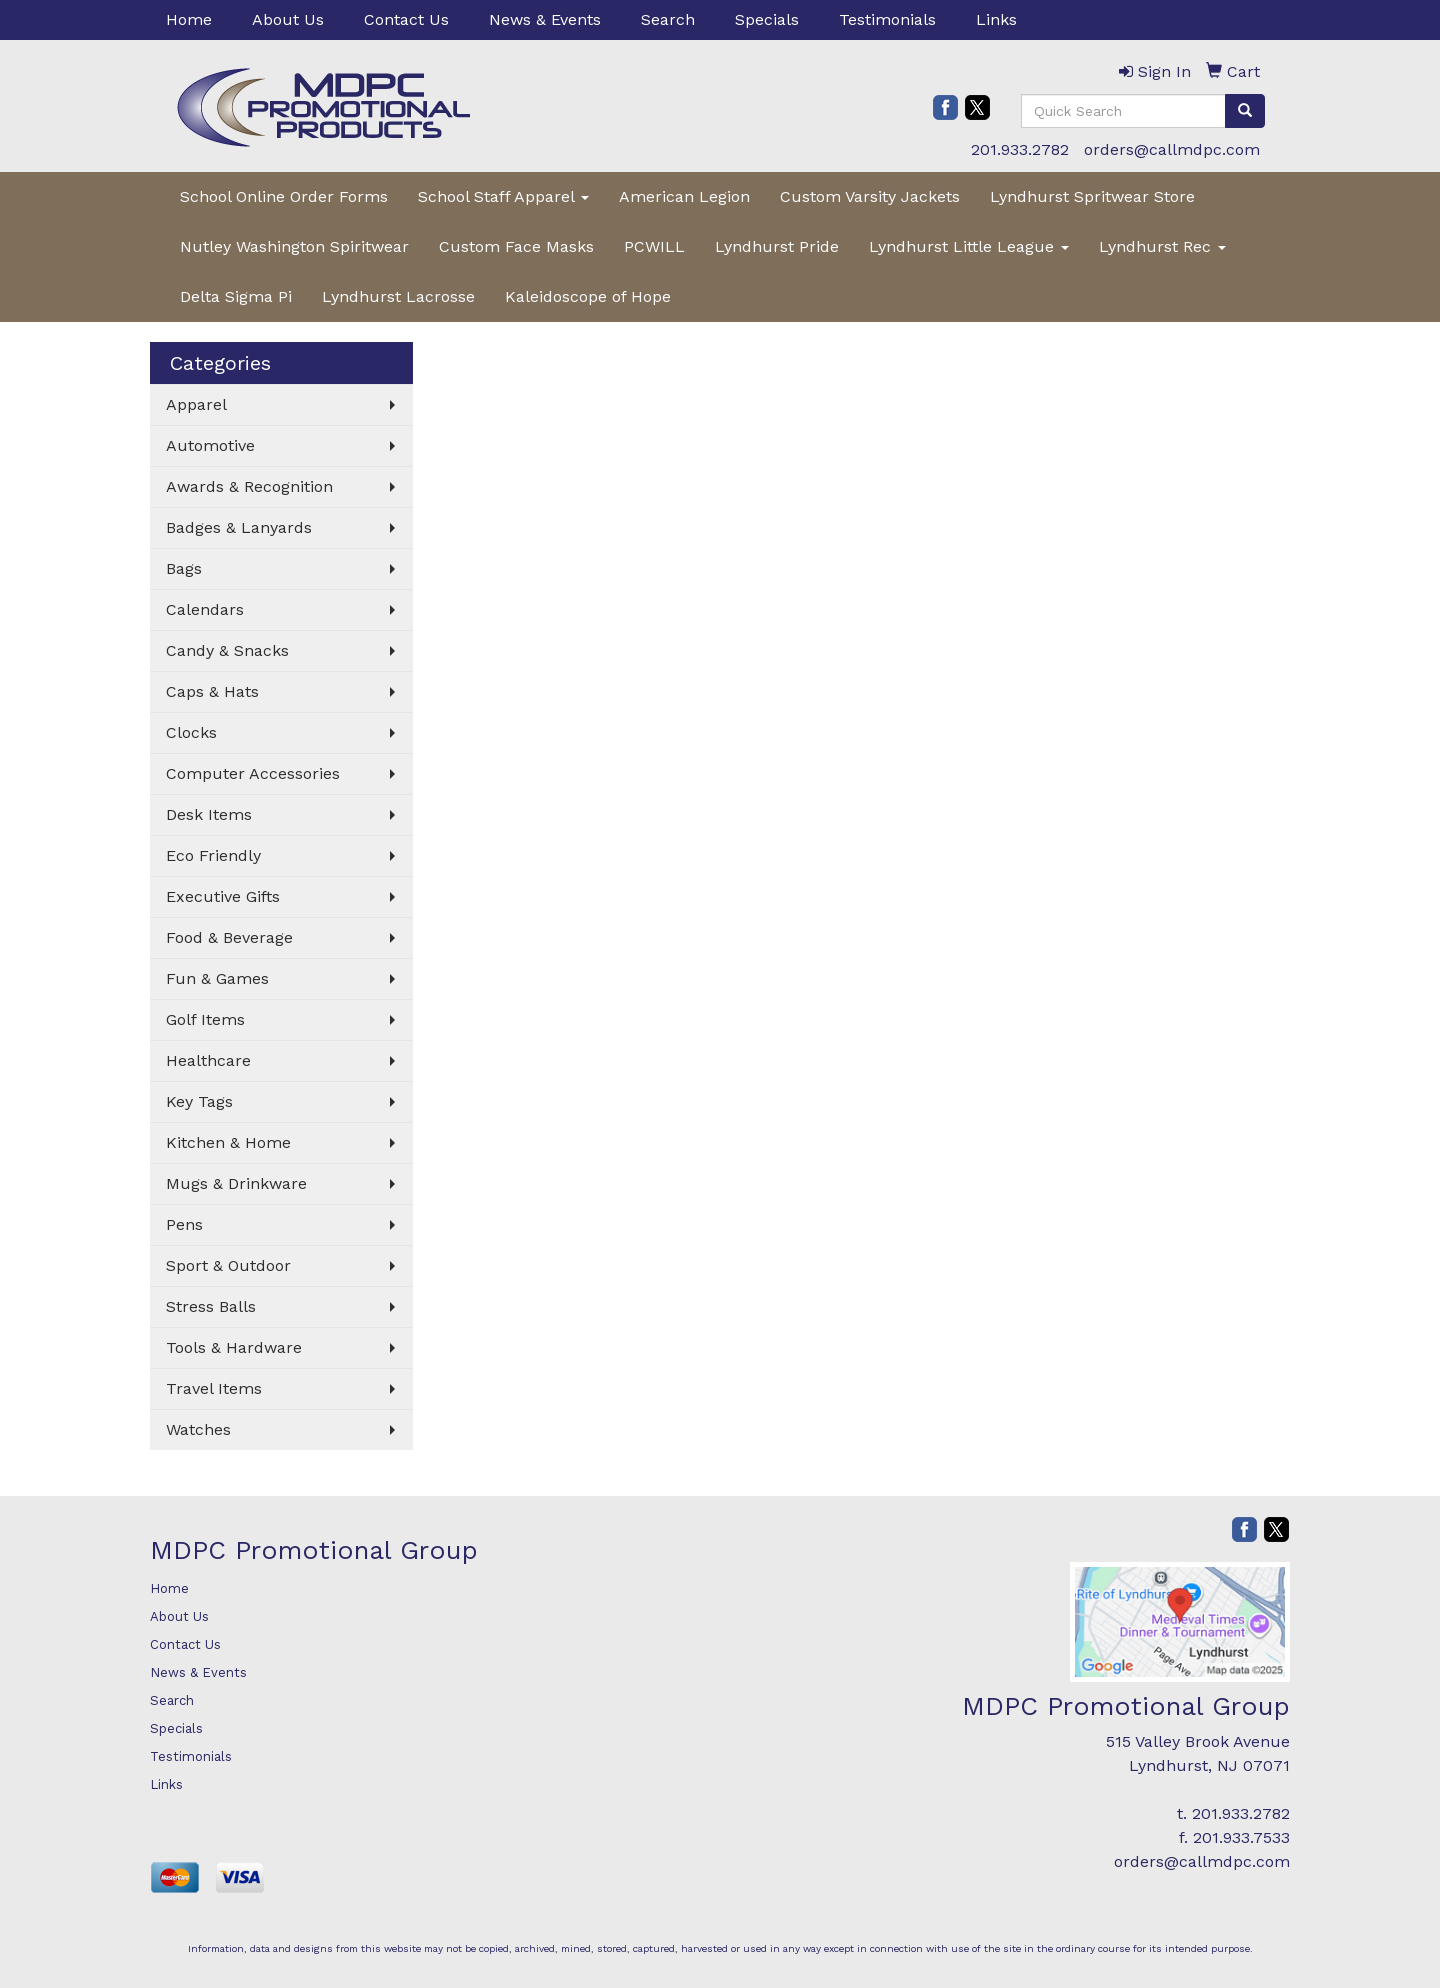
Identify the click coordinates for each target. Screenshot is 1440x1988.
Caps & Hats (212, 691)
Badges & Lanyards (239, 527)
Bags (184, 568)
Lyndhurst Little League (969, 246)
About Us (288, 19)
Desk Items (209, 814)
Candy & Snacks (227, 650)
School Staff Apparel (503, 196)
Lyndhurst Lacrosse (398, 296)
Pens (184, 1224)
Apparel (196, 404)
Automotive (210, 445)
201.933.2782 (1020, 149)
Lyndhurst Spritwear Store (1092, 196)
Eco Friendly (213, 855)
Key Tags (199, 1101)
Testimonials (887, 19)
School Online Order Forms (284, 196)
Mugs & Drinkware (236, 1183)
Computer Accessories (253, 773)
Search (668, 19)
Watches (198, 1429)
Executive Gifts (223, 896)
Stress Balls (211, 1306)
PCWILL (654, 246)
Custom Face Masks (516, 246)
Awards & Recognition (249, 486)
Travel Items (214, 1388)
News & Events (545, 19)
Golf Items (205, 1019)
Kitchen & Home (228, 1142)
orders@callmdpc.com (1172, 149)
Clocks (191, 732)
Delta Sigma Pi (236, 296)
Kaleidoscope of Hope (588, 296)
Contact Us (406, 19)
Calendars (205, 609)
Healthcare (208, 1060)
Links (996, 19)
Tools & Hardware (234, 1347)
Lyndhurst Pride (777, 246)
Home (189, 19)
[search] (1245, 111)
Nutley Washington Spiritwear (294, 246)
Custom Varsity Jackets (870, 196)
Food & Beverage (229, 937)
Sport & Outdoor (228, 1265)
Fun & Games (217, 978)
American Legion (684, 196)
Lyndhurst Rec (1162, 246)
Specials (767, 19)
